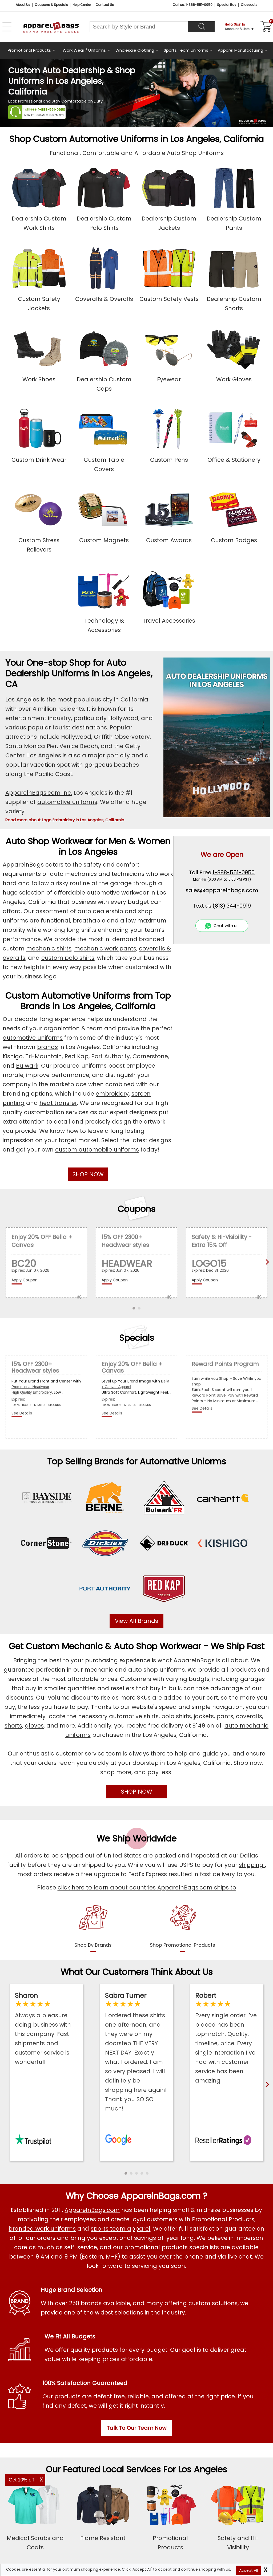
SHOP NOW (88, 1174)
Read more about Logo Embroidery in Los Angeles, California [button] (64, 820)
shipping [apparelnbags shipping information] (252, 1865)
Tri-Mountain (43, 1056)
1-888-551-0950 (51, 109)
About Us (23, 4)
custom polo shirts (67, 958)
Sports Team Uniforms (186, 50)
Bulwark (27, 1065)
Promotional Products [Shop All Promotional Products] (223, 2219)
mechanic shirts (48, 948)
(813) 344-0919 (231, 906)
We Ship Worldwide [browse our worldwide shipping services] (136, 1838)
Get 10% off (21, 2480)
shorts (13, 1725)
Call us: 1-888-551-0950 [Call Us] (192, 4)
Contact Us (104, 4)
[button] (126, 2173)
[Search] (201, 26)
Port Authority (110, 1056)
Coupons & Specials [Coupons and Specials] (51, 4)
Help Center (82, 4)
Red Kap (77, 1056)
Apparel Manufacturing (240, 50)
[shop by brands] (93, 1927)
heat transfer (58, 1103)
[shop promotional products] (182, 1927)
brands (47, 1047)
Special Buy (226, 4)
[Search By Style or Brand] (139, 26)
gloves (34, 1725)
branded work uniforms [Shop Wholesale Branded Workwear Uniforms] (42, 2228)
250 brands (85, 2303)
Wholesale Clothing (134, 50)
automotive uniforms (67, 802)
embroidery (112, 1093)
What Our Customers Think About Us (137, 1972)
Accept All (248, 2570)
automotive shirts (134, 1716)
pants (224, 1716)
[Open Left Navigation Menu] (7, 27)
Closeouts (249, 4)
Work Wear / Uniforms (84, 50)
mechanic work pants (105, 948)
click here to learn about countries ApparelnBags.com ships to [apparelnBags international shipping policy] (147, 1887)
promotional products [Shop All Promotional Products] (156, 2247)
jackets (204, 1716)
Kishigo (13, 1056)
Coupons (136, 1209)
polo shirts (176, 1716)
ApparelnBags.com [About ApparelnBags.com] (92, 2210)
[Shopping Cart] (265, 26)
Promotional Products (29, 50)
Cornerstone (150, 1056)
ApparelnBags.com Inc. (38, 793)
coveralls (249, 1716)
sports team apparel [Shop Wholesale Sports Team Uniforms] (120, 2228)
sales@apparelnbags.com (222, 890)
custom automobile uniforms (97, 1149)
